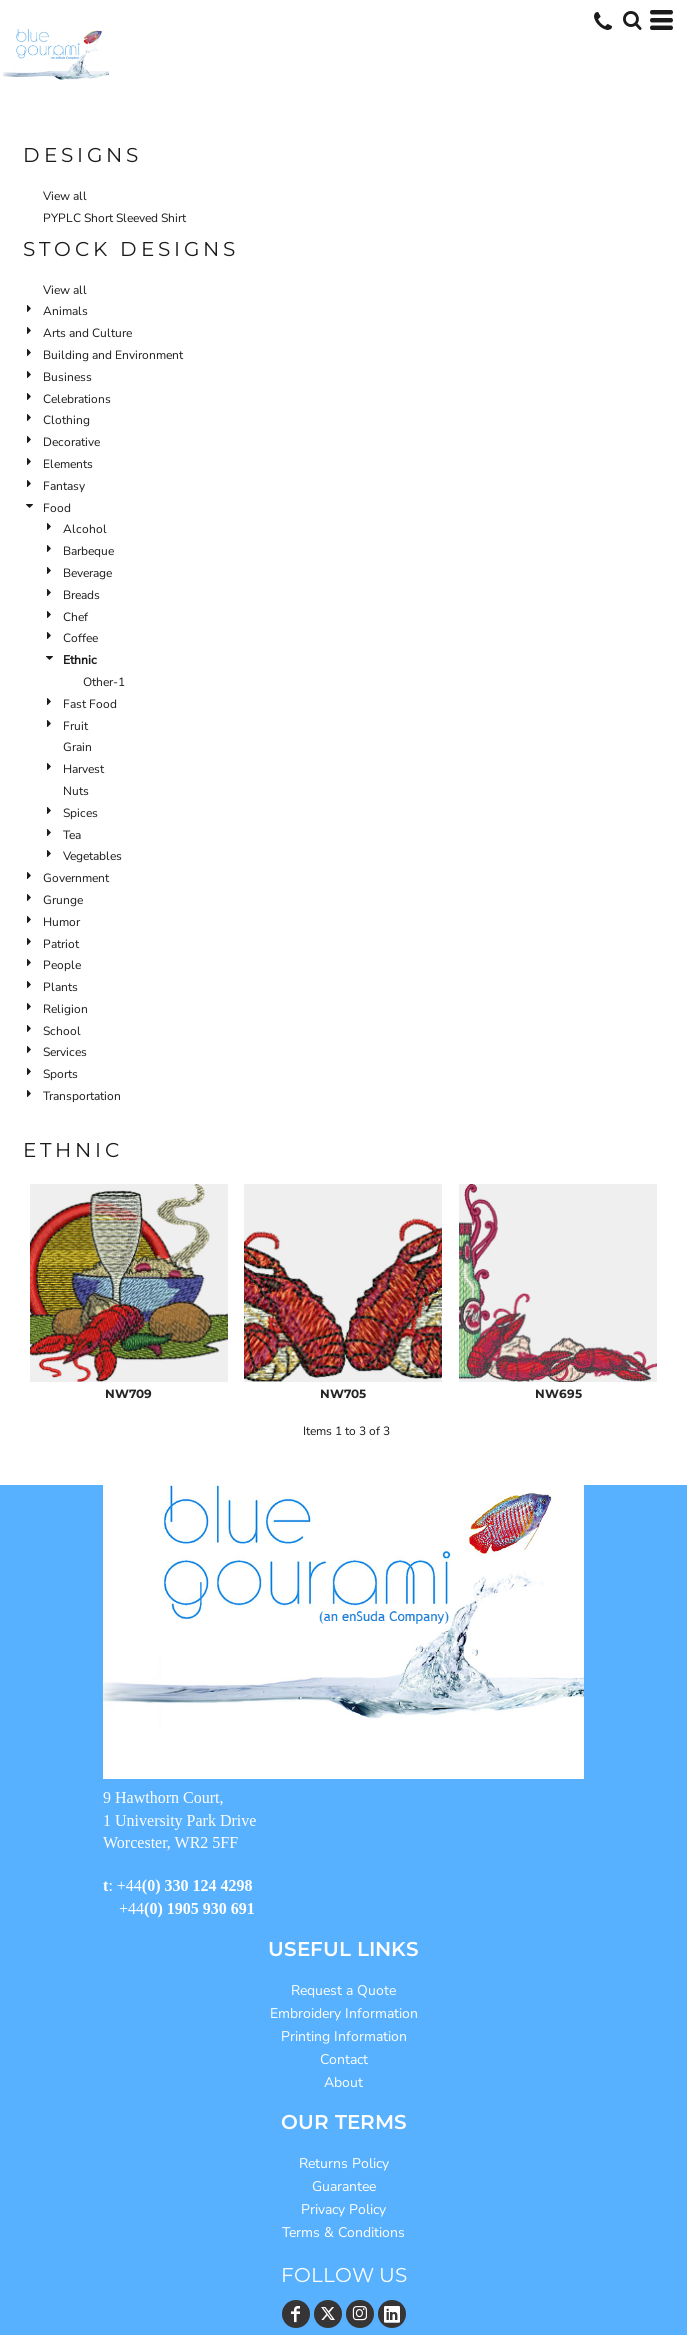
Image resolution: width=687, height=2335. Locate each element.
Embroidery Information (344, 2013)
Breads (81, 595)
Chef (75, 617)
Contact (344, 2059)
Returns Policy (344, 2163)
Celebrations (77, 399)
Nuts (76, 791)
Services (65, 1052)
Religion (65, 1009)
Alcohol (85, 529)
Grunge (63, 900)
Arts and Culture (87, 333)
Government (76, 878)
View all (65, 196)
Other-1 (104, 682)
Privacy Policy (343, 2209)
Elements (68, 464)
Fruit (75, 726)
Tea (72, 835)
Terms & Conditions (343, 2232)
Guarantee (344, 2186)
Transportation (82, 1096)
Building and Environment (113, 355)
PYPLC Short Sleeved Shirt (114, 218)
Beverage (87, 573)
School (62, 1031)
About (343, 2082)
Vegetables (92, 856)
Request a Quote (343, 1990)
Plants (60, 987)
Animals (65, 311)
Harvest (83, 769)
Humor (61, 922)
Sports (60, 1074)
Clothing (66, 420)
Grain (77, 747)
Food (57, 508)
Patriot (61, 944)
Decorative (71, 442)
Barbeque (88, 551)
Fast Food (90, 704)
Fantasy (64, 486)
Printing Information (344, 2036)
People (62, 965)
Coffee (80, 638)
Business (67, 377)
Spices (80, 813)
